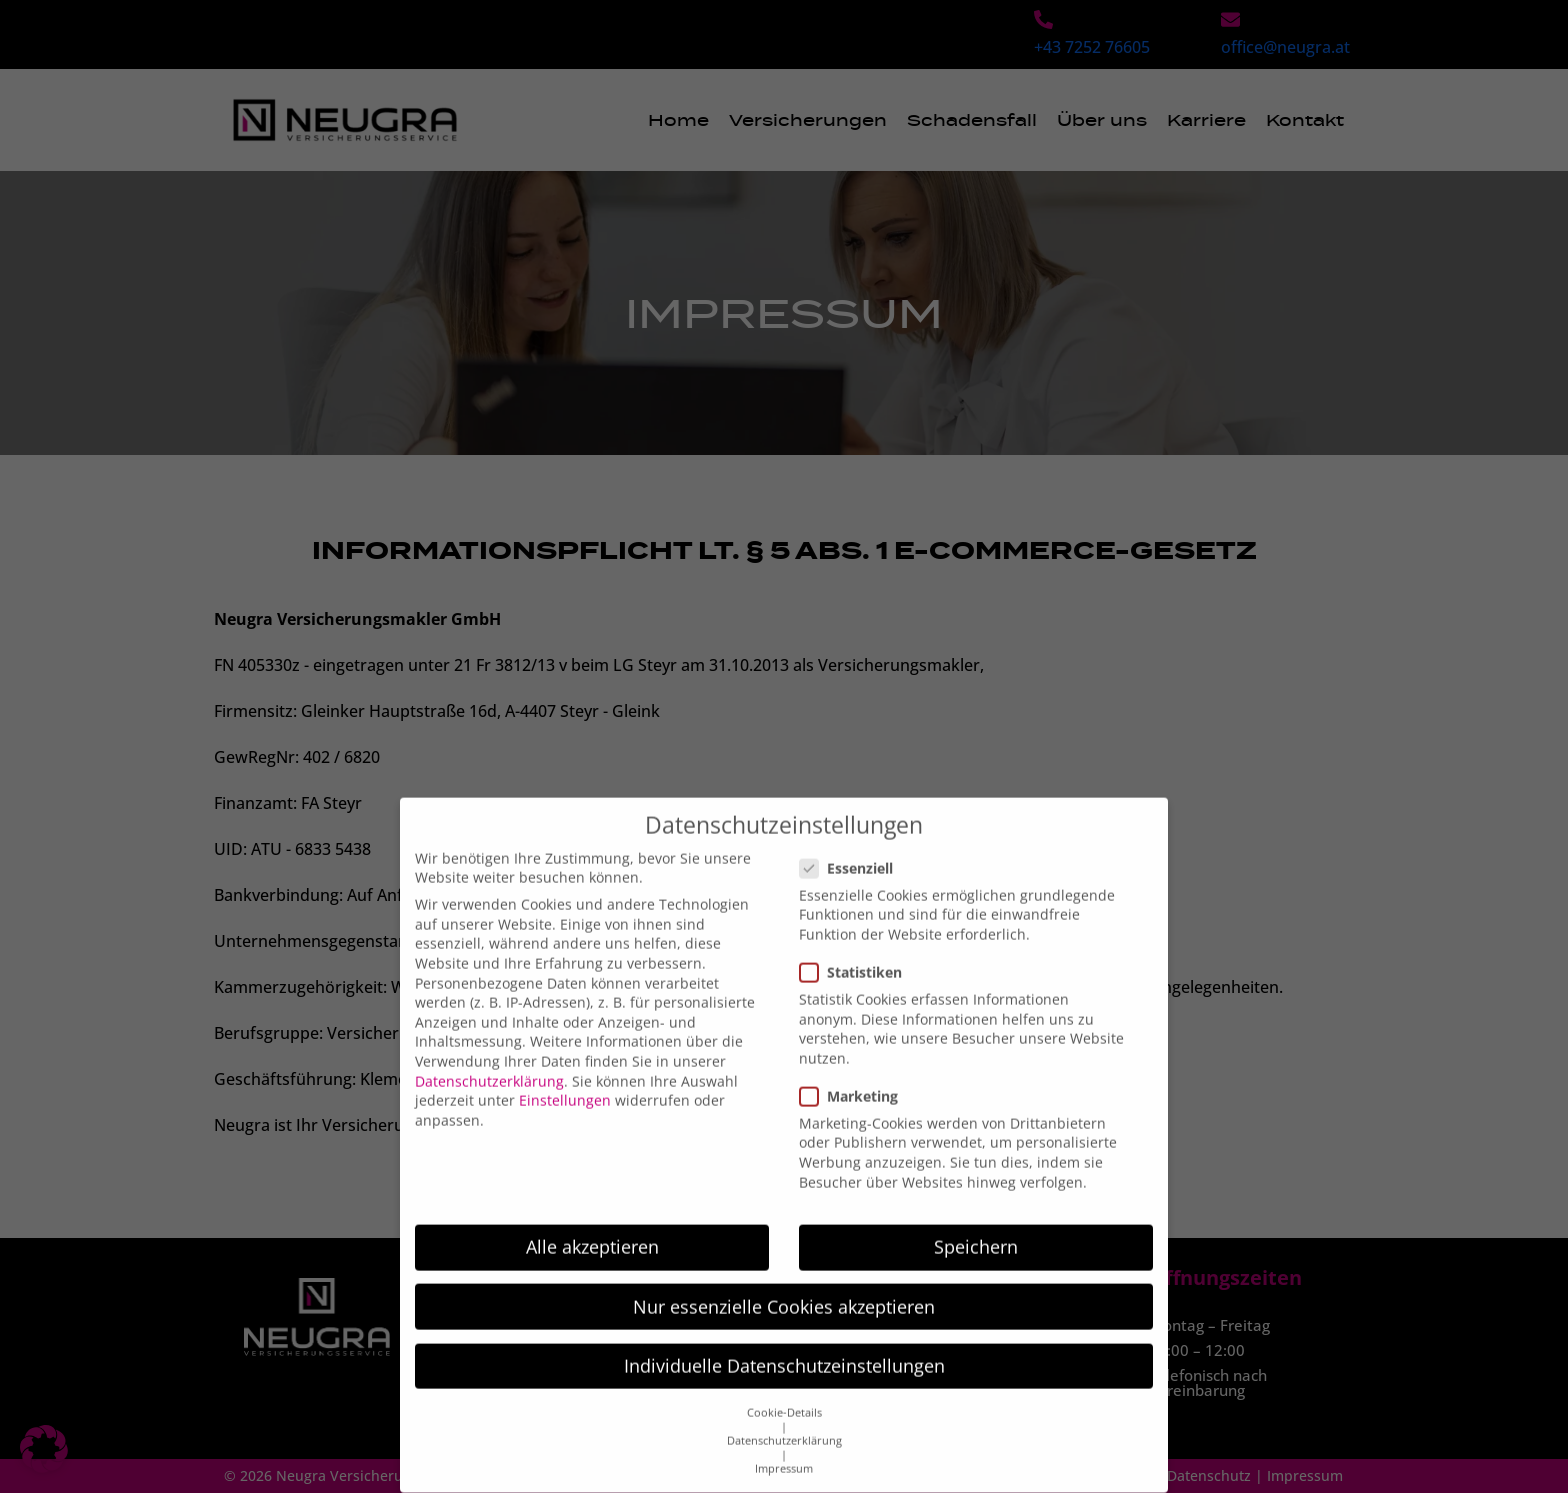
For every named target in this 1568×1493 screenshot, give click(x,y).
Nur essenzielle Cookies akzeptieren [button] (784, 1286)
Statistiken (857, 952)
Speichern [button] (976, 1227)
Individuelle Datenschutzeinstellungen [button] (784, 1346)
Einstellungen (565, 1080)
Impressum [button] (784, 1449)
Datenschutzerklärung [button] (784, 1421)
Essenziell (852, 847)
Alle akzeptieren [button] (592, 1227)
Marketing (855, 1076)
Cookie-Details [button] (784, 1393)
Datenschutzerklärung (489, 1060)
